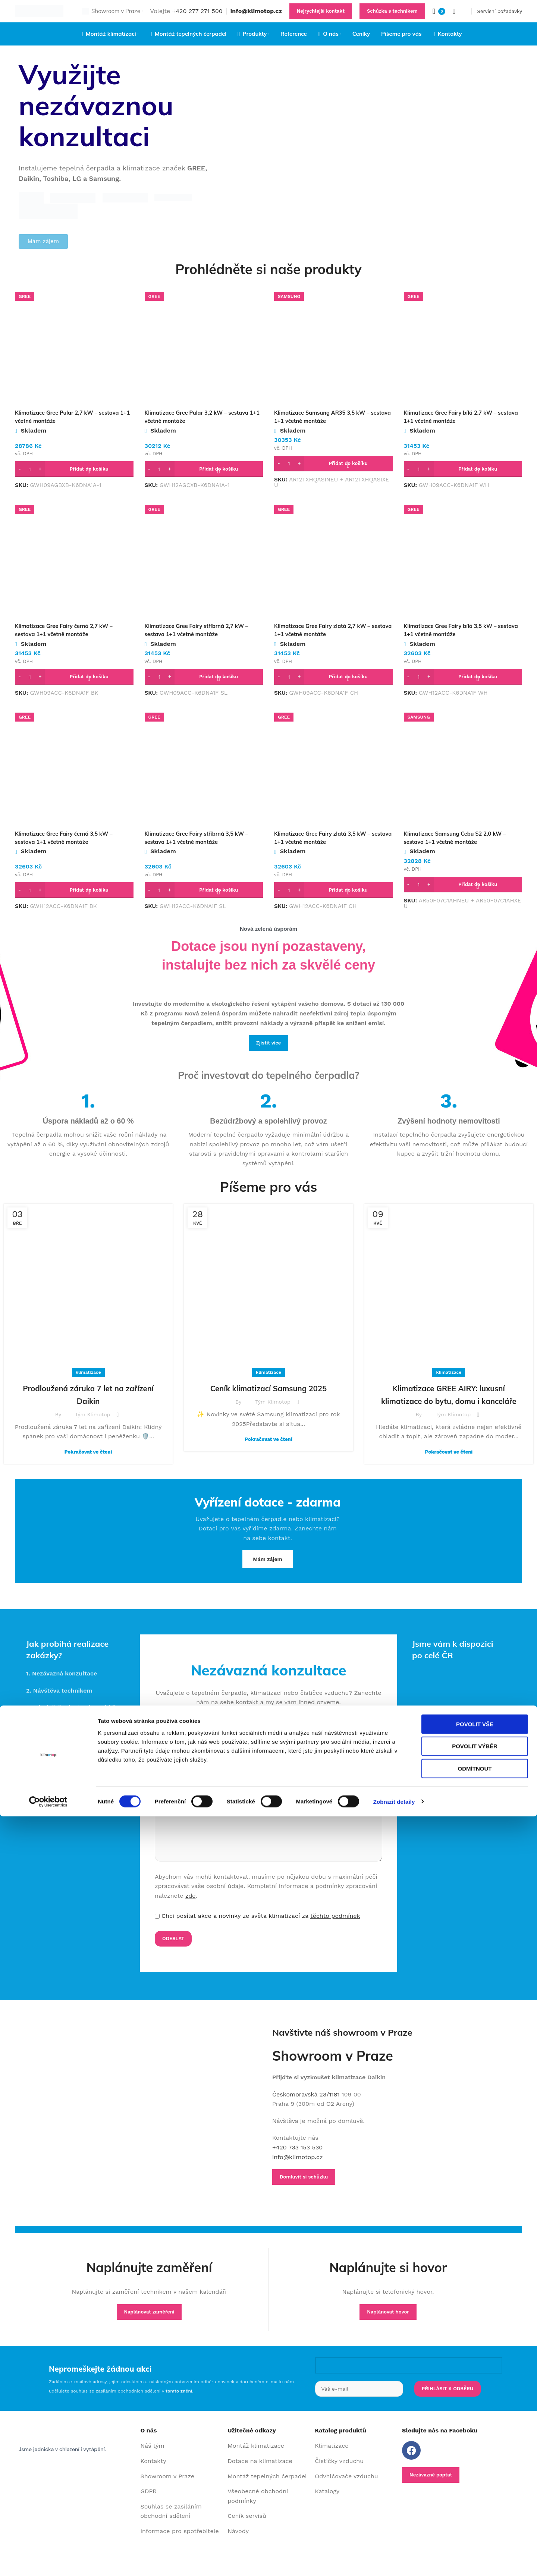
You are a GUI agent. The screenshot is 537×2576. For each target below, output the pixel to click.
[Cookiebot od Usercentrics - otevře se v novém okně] (48, 2561)
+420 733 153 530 (297, 2172)
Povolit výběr (474, 2506)
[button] (74, 483)
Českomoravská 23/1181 (307, 2119)
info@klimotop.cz (256, 16)
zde (190, 1921)
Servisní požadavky (499, 17)
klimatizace (88, 1385)
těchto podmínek (335, 1940)
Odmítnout (475, 2528)
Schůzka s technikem (392, 16)
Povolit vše (474, 2484)
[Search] (454, 16)
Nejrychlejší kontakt (321, 16)
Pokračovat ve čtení (88, 1464)
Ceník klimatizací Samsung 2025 (268, 1401)
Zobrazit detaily (394, 2561)
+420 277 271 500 (197, 16)
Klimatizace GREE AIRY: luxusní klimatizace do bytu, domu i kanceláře (448, 1413)
